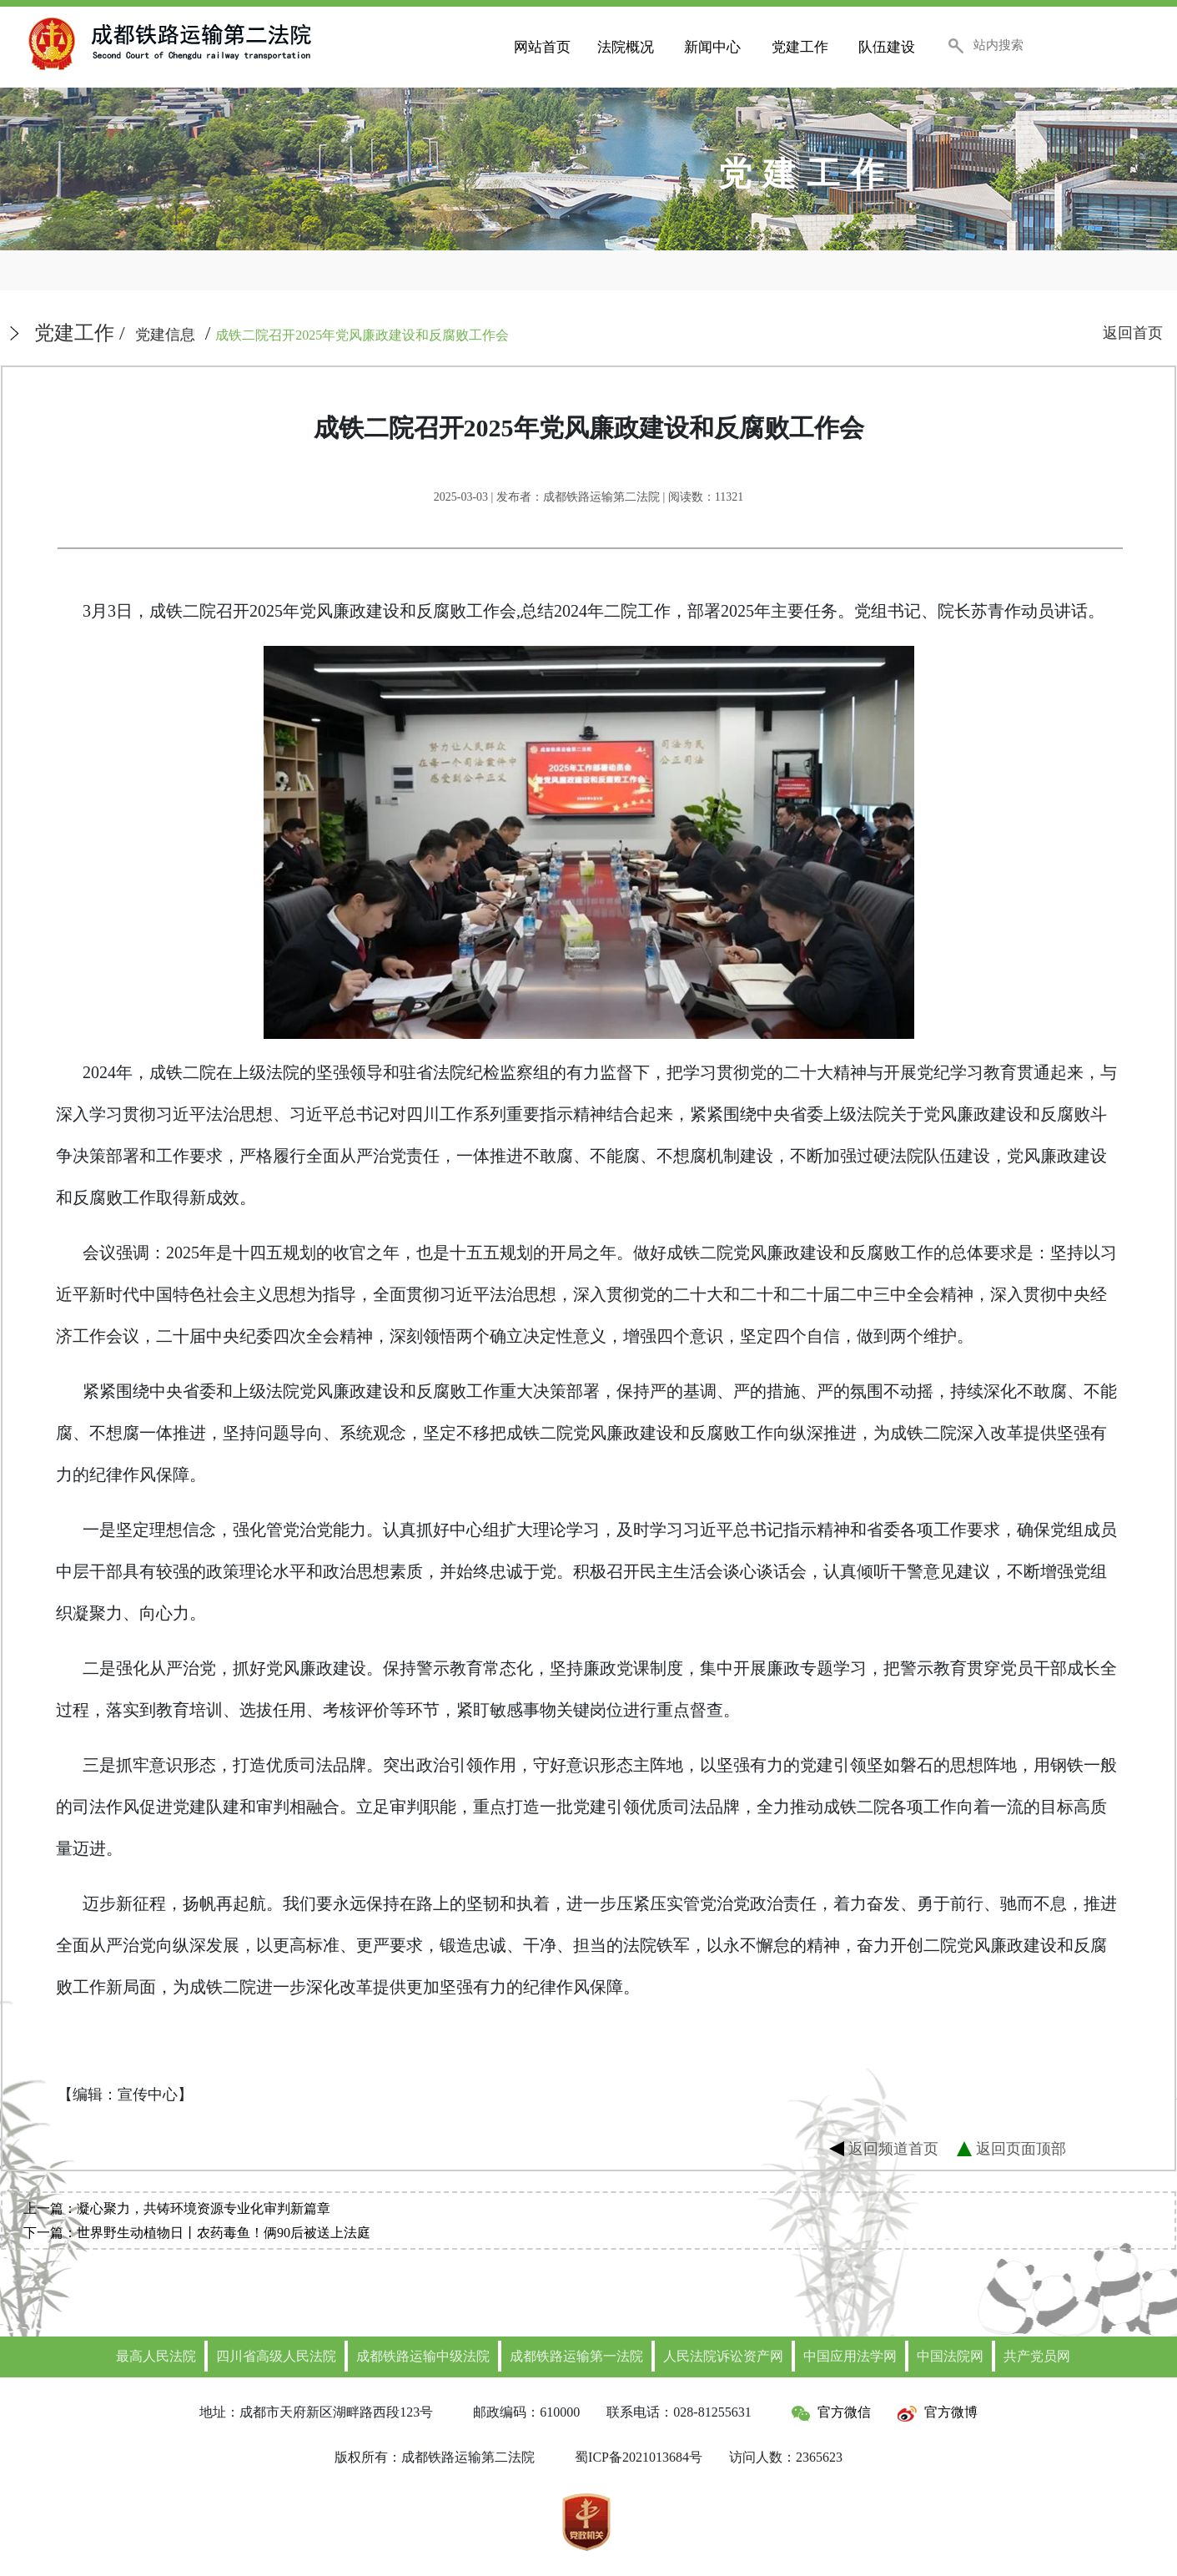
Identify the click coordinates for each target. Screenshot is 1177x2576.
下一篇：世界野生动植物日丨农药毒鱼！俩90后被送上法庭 (196, 2233)
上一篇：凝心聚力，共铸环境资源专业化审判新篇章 (176, 2208)
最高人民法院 (156, 2356)
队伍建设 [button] (886, 47)
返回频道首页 (893, 2147)
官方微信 (831, 2412)
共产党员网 (1036, 2356)
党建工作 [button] (800, 47)
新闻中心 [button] (712, 47)
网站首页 (542, 47)
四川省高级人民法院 (276, 2356)
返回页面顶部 (1021, 2147)
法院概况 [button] (625, 47)
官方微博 (938, 2412)
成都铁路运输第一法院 (576, 2356)
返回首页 (1133, 333)
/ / (271, 333)
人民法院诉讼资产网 (723, 2356)
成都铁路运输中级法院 (423, 2356)
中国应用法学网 (850, 2356)
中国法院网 (950, 2356)
